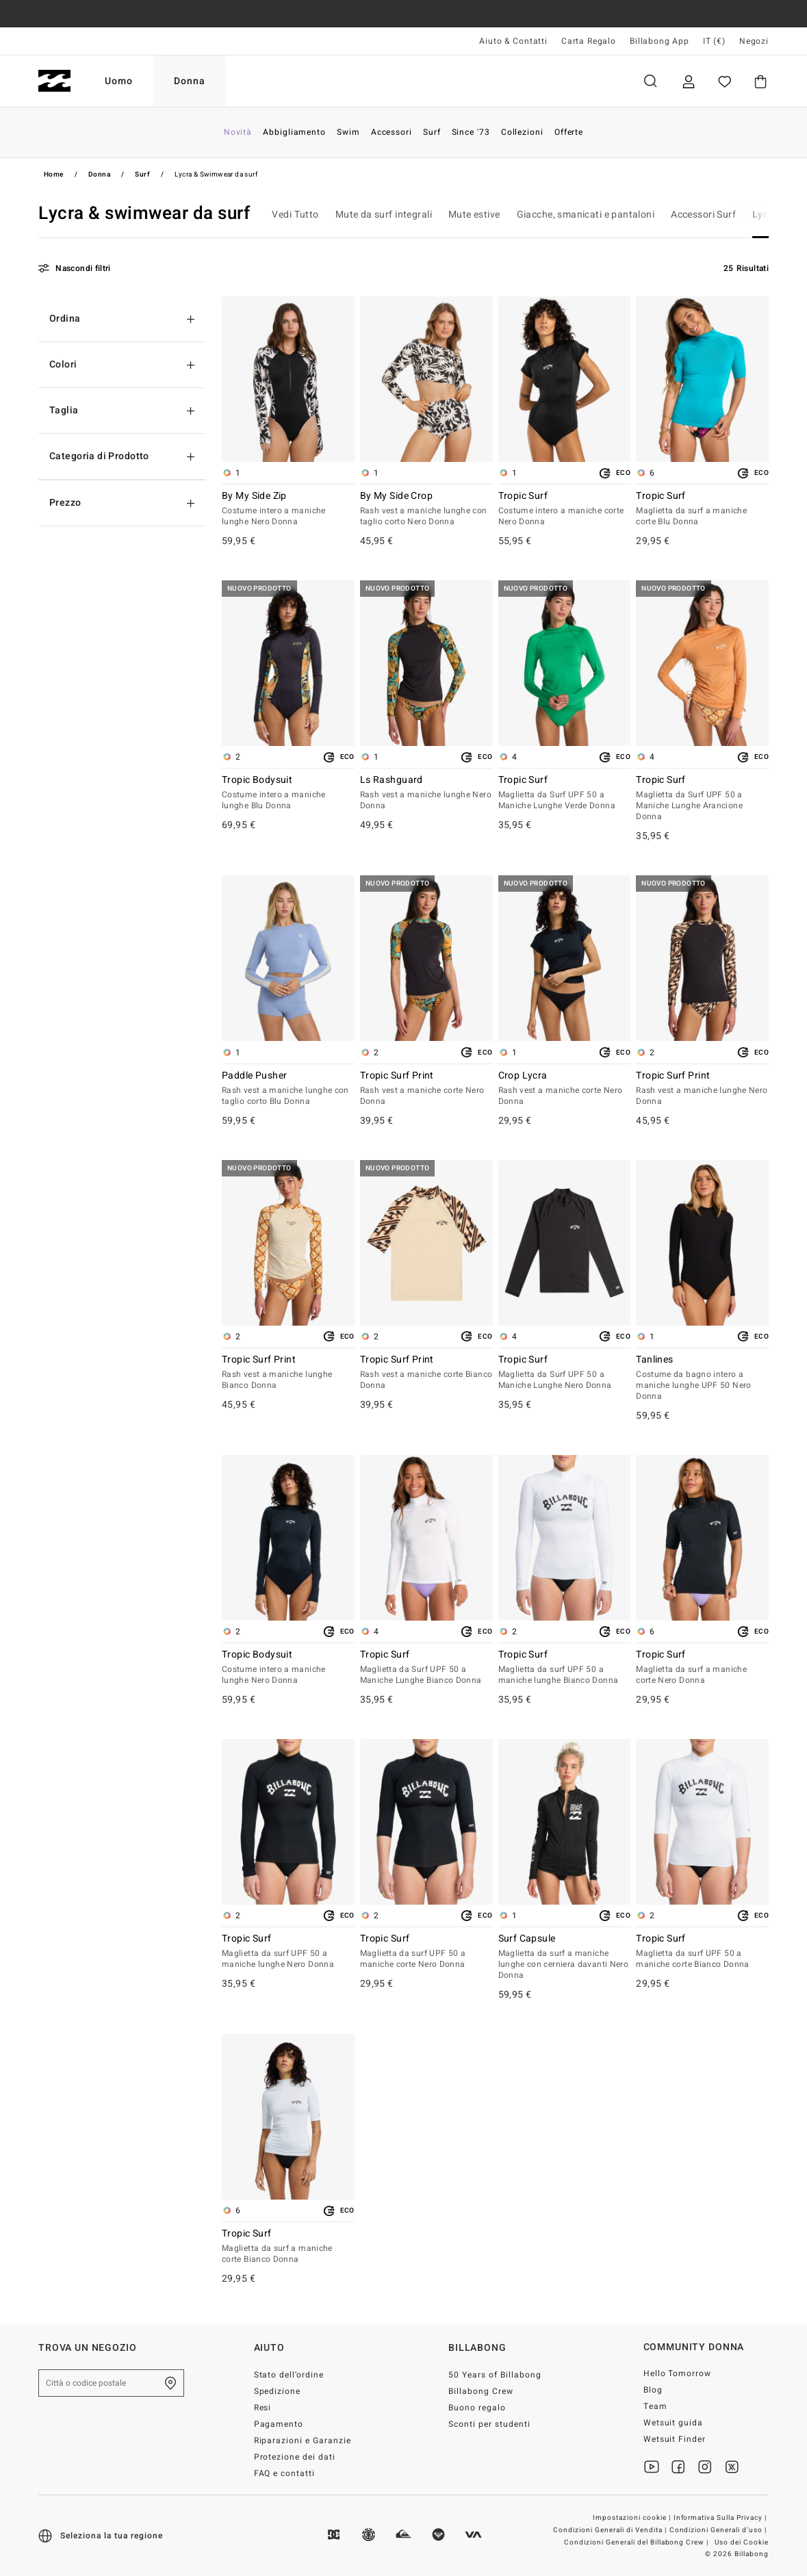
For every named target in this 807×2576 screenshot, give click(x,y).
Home (54, 174)
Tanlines (702, 1378)
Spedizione (277, 2391)
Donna (189, 81)
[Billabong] (54, 81)
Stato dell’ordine (289, 2375)
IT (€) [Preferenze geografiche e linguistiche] (714, 41)
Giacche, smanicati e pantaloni (586, 214)
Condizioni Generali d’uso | (719, 2530)
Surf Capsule (564, 1957)
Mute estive (474, 214)
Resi (263, 2407)
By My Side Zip (288, 509)
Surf (142, 174)
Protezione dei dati (295, 2457)
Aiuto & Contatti (513, 41)
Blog (653, 2390)
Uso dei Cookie (742, 2542)
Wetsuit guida (673, 2423)
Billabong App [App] (659, 41)
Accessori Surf (703, 214)
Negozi (754, 41)
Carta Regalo (588, 41)
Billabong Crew (480, 2391)
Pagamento (279, 2424)
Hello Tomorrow (677, 2373)
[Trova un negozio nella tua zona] (170, 2383)
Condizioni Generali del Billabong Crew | (637, 2542)
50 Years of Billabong (494, 2375)
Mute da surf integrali (383, 214)
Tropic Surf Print (426, 1088)
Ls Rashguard (426, 793)
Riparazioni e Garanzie (303, 2440)
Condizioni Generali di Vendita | (610, 2530)
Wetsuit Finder (674, 2439)
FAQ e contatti (285, 2473)
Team (655, 2406)
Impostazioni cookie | (633, 2518)
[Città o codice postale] (111, 2383)
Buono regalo (477, 2407)
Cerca (650, 81)
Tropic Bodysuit (288, 793)
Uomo (119, 81)
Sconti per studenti (489, 2424)
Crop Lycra (564, 1088)
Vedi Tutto (295, 214)
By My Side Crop (426, 509)
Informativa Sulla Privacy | (721, 2518)
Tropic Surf (564, 509)
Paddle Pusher (288, 1088)
